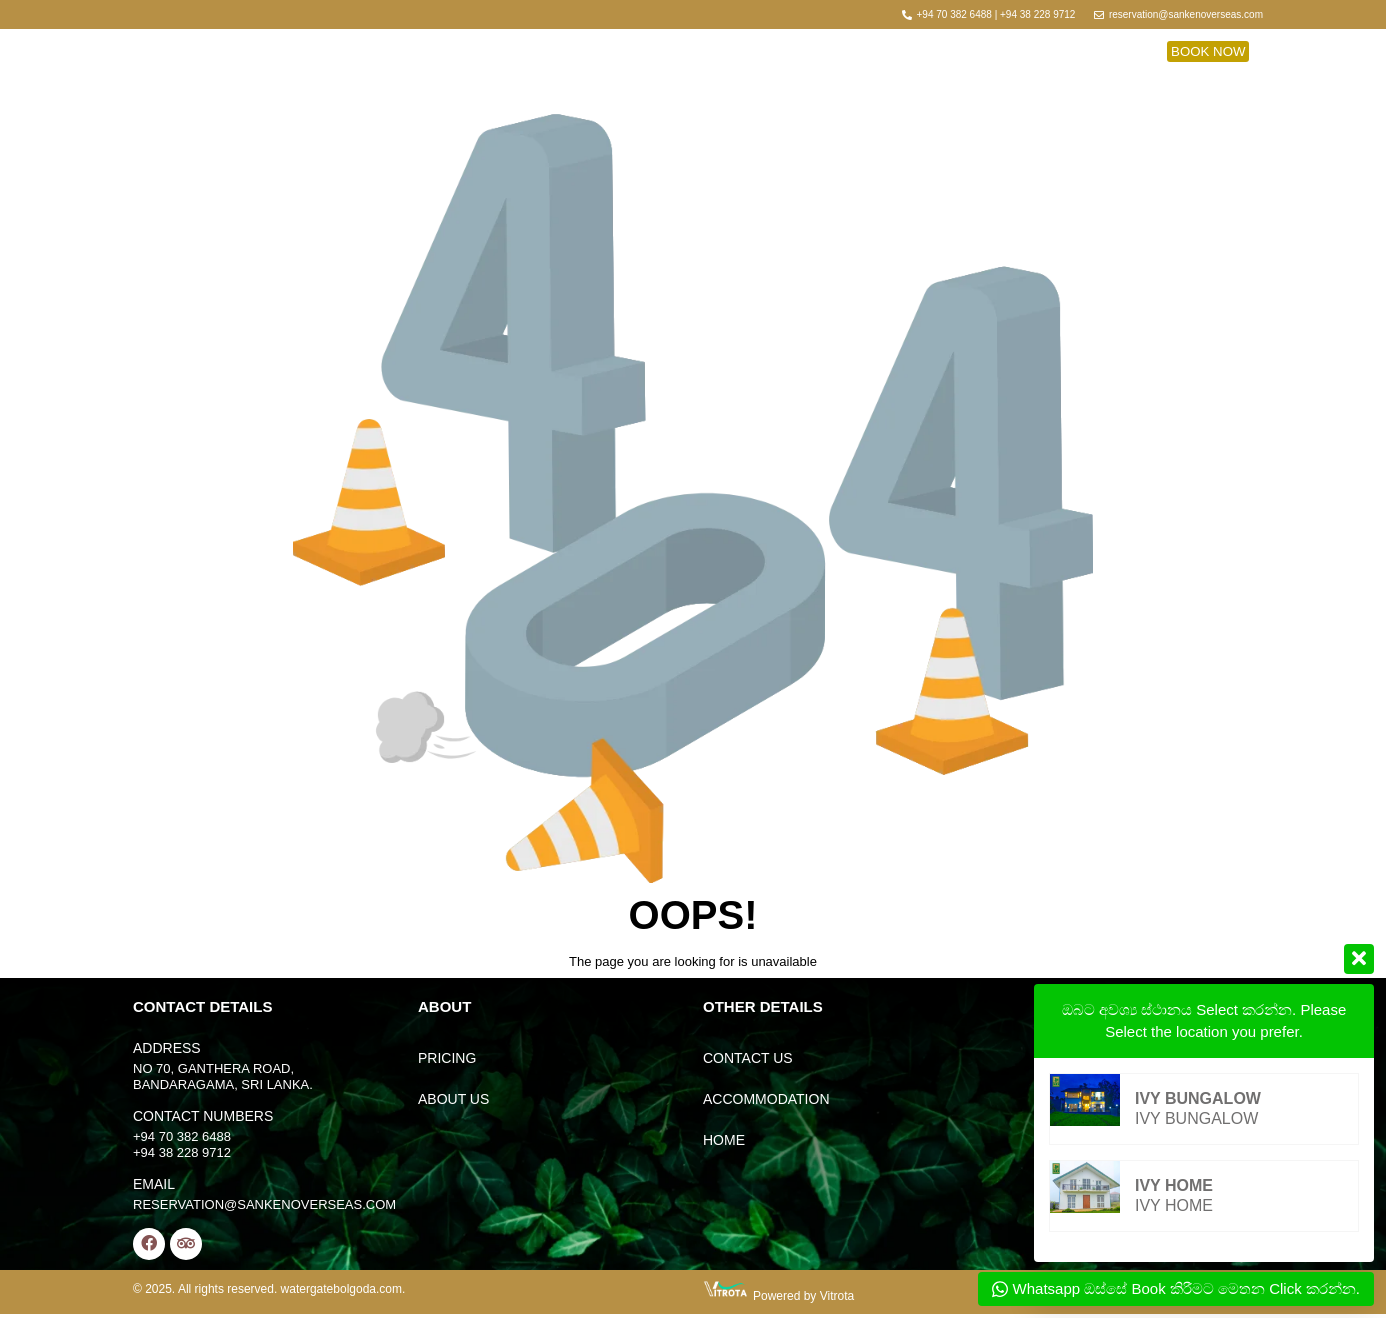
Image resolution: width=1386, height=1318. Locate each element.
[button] (1208, 50)
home (724, 1140)
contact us (748, 1058)
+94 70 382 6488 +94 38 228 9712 (182, 1144)
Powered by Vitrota (803, 1300)
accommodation (766, 1099)
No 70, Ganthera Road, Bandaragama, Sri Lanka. (223, 1076)
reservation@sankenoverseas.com (264, 1204)
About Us (453, 1099)
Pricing (447, 1058)
